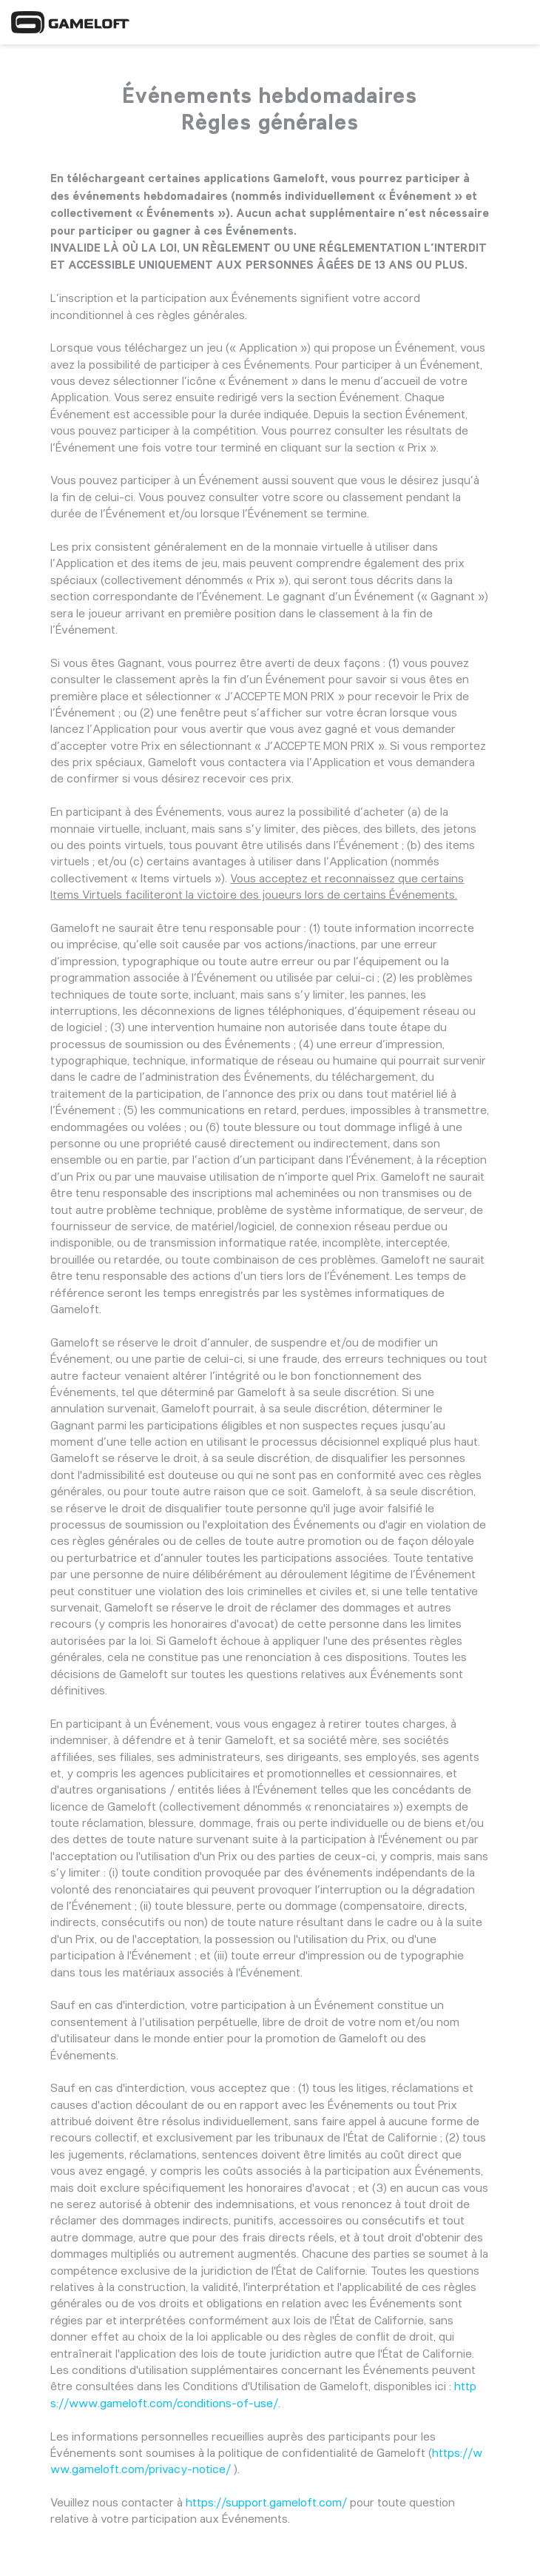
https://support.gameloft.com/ (266, 2502)
